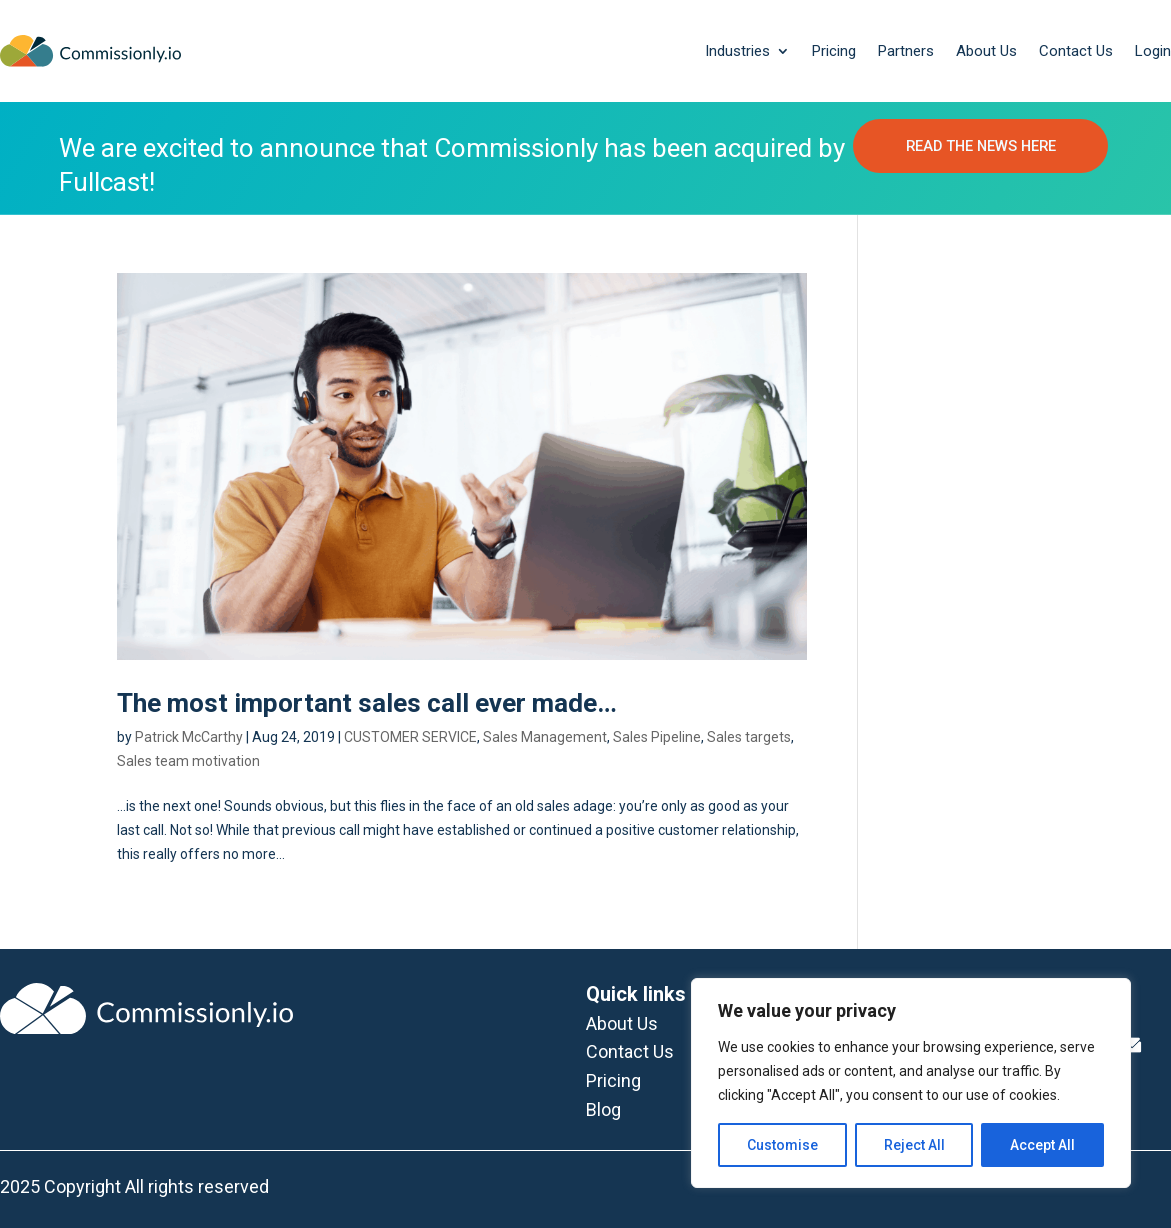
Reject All (914, 1145)
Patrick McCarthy (189, 738)
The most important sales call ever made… (367, 704)
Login (1153, 51)
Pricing (834, 51)
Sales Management (545, 738)
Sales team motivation (188, 762)
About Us (986, 51)
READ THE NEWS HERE (980, 159)
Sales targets (749, 738)
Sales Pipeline (657, 738)
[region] (911, 1083)
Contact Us (1076, 51)
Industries (737, 51)
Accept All (1042, 1145)
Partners (906, 51)
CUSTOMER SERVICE (410, 738)
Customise (782, 1145)
